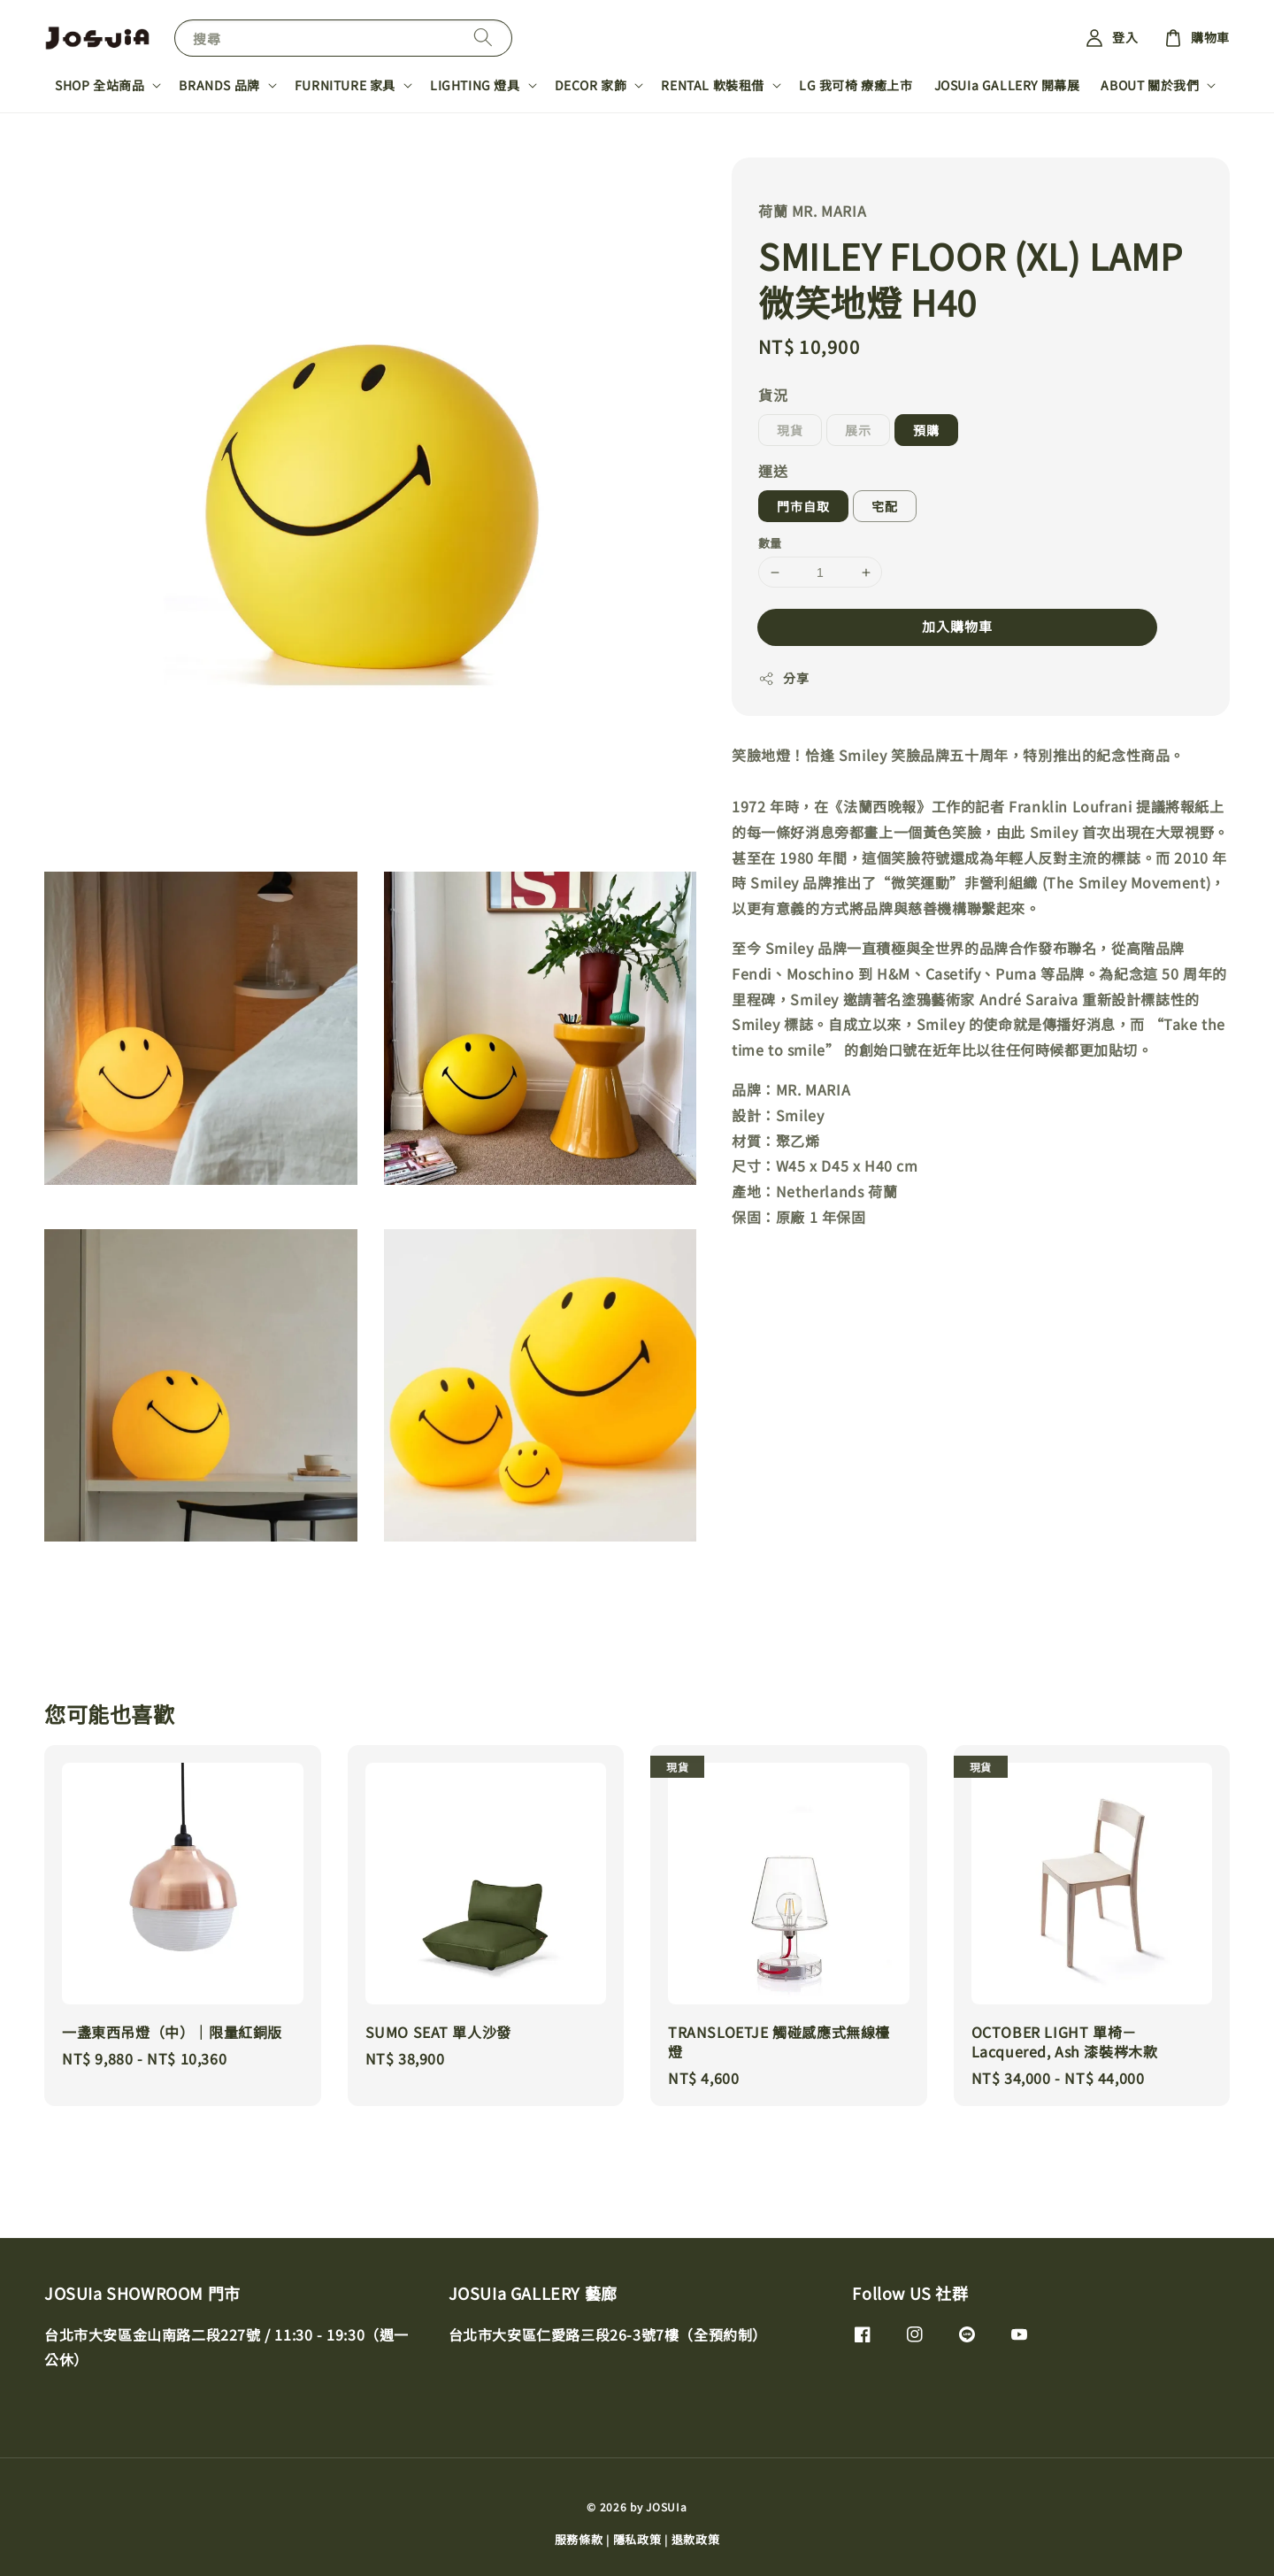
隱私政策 (637, 2539)
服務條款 (579, 2539)
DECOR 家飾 (591, 85)
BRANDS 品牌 (219, 85)
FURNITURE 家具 (345, 85)
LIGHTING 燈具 (475, 85)
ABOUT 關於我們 (1150, 85)
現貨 (790, 430)
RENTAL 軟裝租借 (712, 85)
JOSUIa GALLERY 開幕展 (1007, 85)
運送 (772, 470)
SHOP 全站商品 (99, 85)
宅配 (884, 506)
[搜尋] (483, 37)
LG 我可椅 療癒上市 (856, 85)
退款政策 (696, 2539)
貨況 (772, 394)
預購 (926, 430)
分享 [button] (783, 678)
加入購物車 (957, 626)
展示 (858, 430)
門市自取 (803, 506)
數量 (770, 542)
